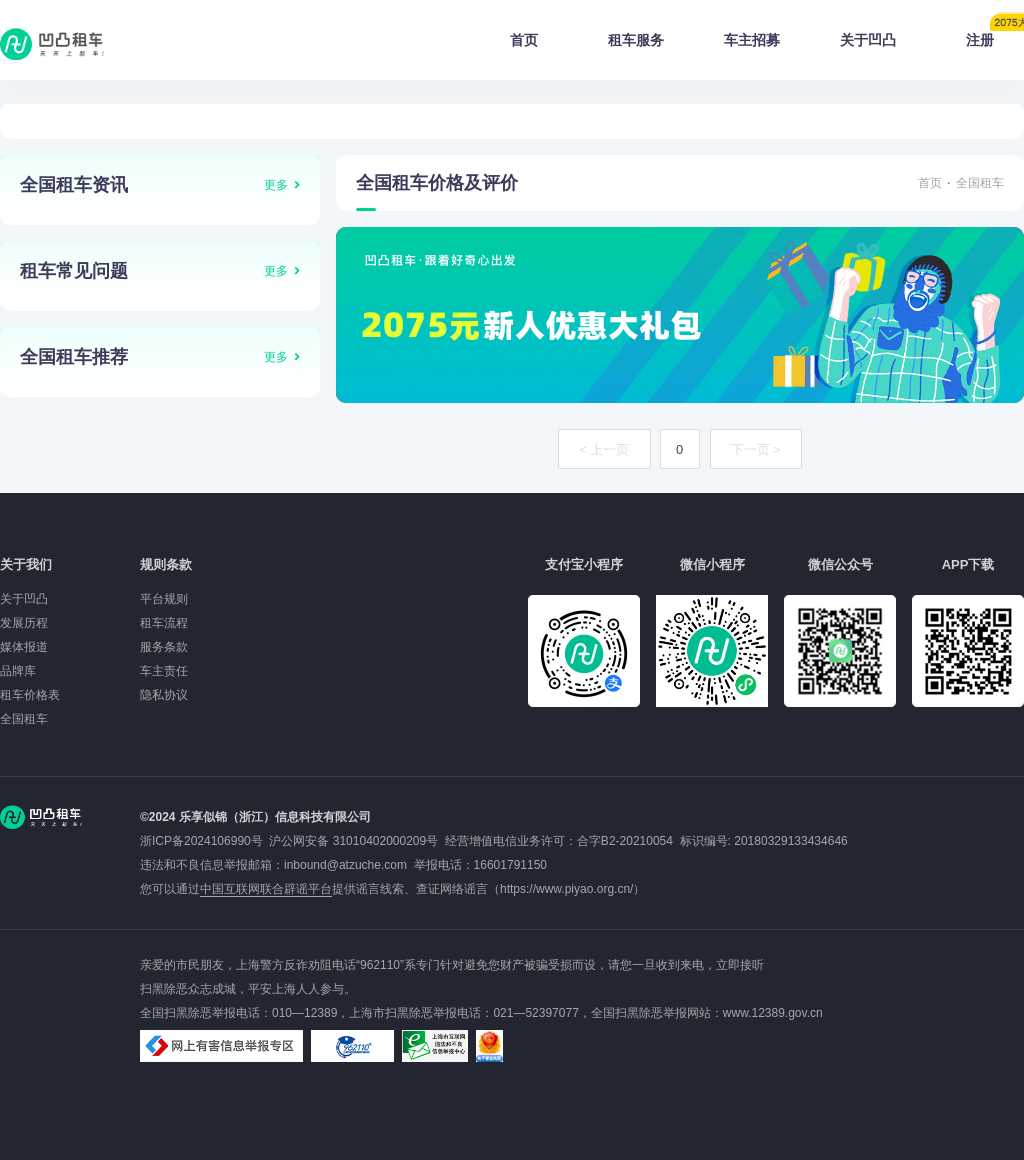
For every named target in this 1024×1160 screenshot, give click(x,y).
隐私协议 (164, 695)
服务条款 (164, 647)
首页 (524, 40)
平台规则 (164, 599)
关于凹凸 (868, 40)
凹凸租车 (54, 44)
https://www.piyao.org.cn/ (566, 889)
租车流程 (164, 623)
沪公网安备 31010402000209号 (353, 841)
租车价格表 (30, 695)
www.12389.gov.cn (773, 1013)
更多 (276, 185)
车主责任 (164, 671)
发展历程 (24, 623)
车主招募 (752, 40)
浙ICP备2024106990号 (204, 841)
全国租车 (980, 183)
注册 (995, 34)
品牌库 (18, 671)
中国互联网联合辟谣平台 (266, 889)
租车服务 (636, 40)
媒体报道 (24, 647)
